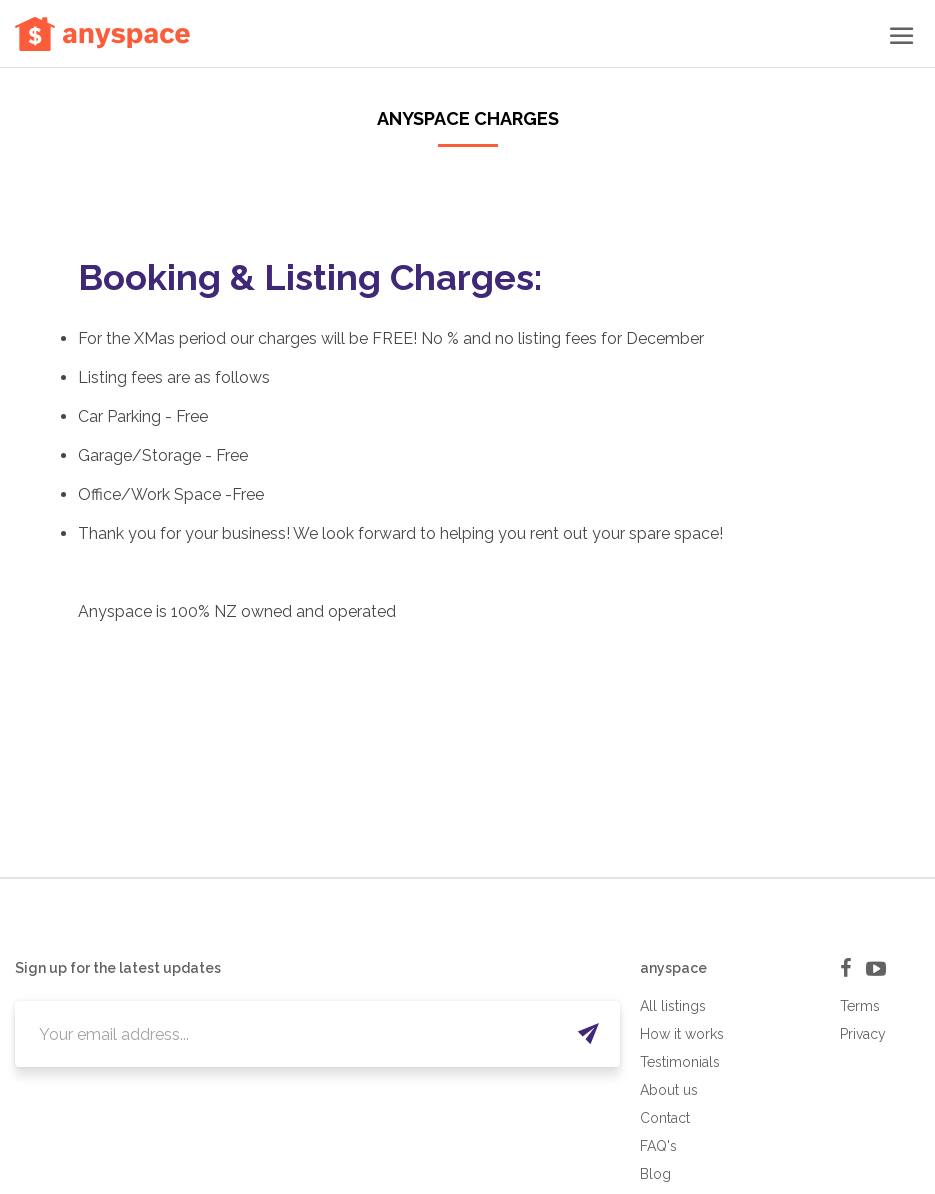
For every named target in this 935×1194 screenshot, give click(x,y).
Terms (860, 1006)
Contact (665, 1118)
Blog (655, 1174)
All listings (673, 1006)
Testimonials (680, 1062)
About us (669, 1090)
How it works (682, 1034)
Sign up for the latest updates (118, 968)
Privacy (863, 1034)
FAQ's (658, 1146)
